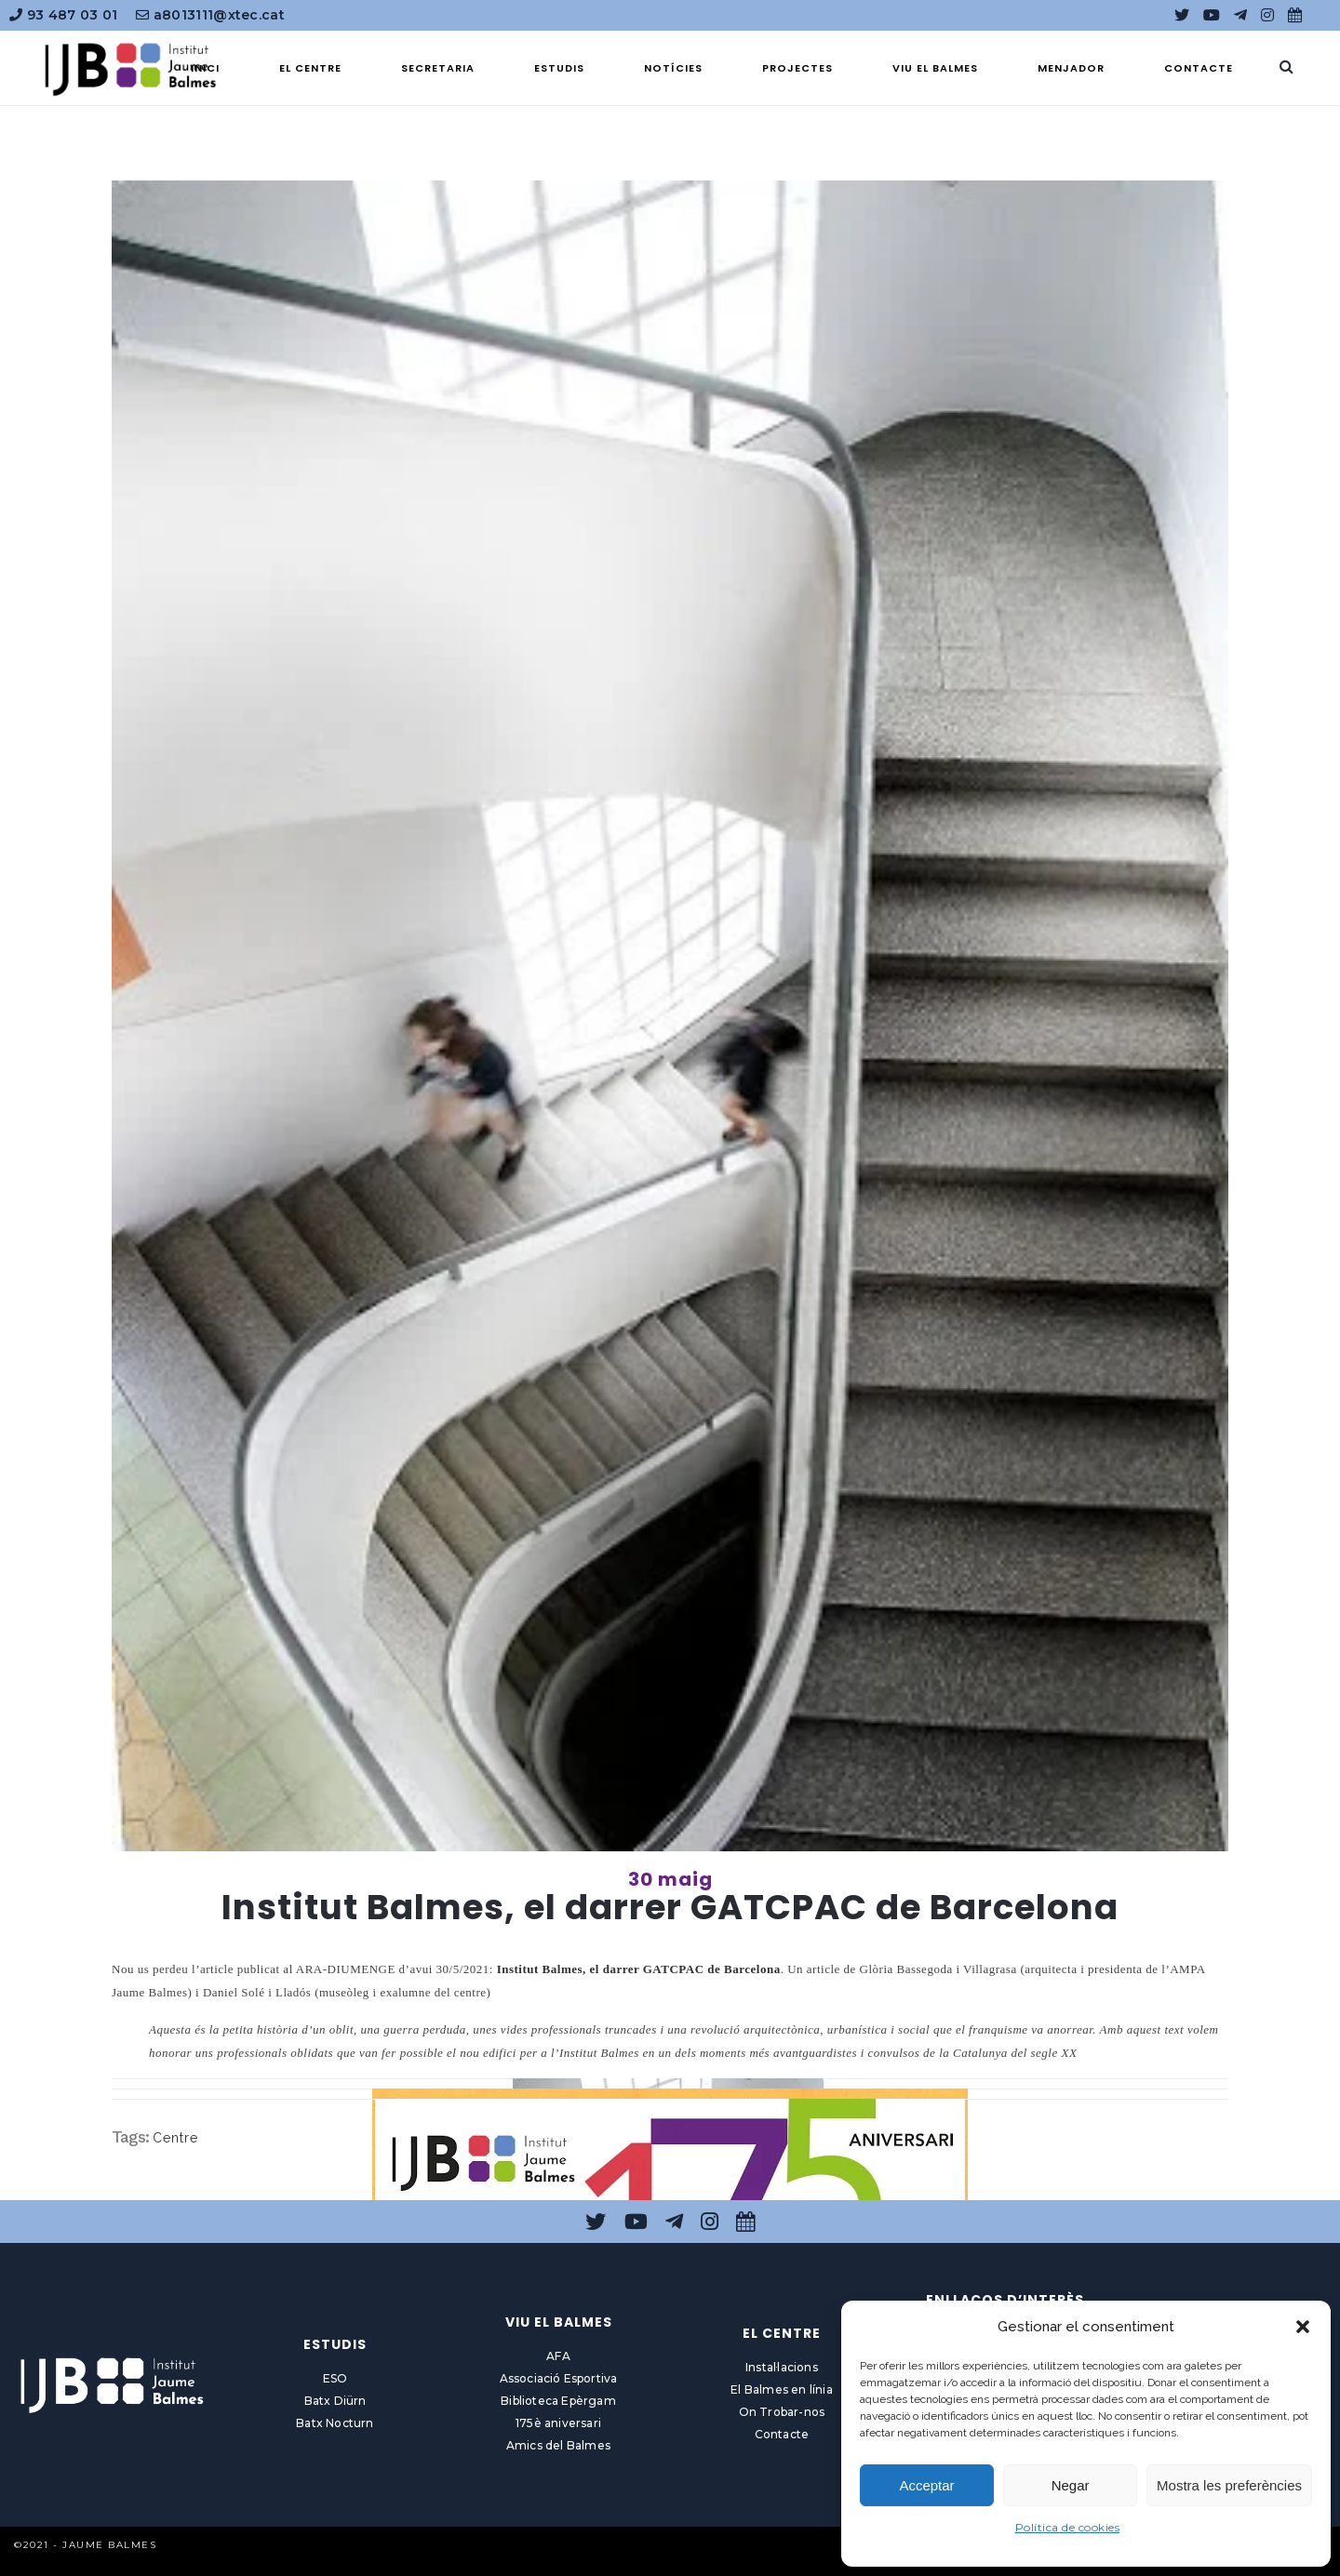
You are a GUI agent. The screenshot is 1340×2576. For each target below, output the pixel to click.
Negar (1071, 2485)
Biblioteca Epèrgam (558, 2401)
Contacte (782, 2434)
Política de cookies (1067, 2527)
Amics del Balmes (558, 2445)
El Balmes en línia (781, 2389)
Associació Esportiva (559, 2378)
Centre (175, 2137)
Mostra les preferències (1229, 2485)
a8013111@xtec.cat (210, 15)
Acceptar (926, 2485)
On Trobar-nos (782, 2412)
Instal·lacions (781, 2367)
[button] (1302, 2326)
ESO (335, 2378)
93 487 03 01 (63, 15)
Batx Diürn (335, 2401)
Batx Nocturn (334, 2423)
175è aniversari (558, 2423)
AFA (558, 2356)
